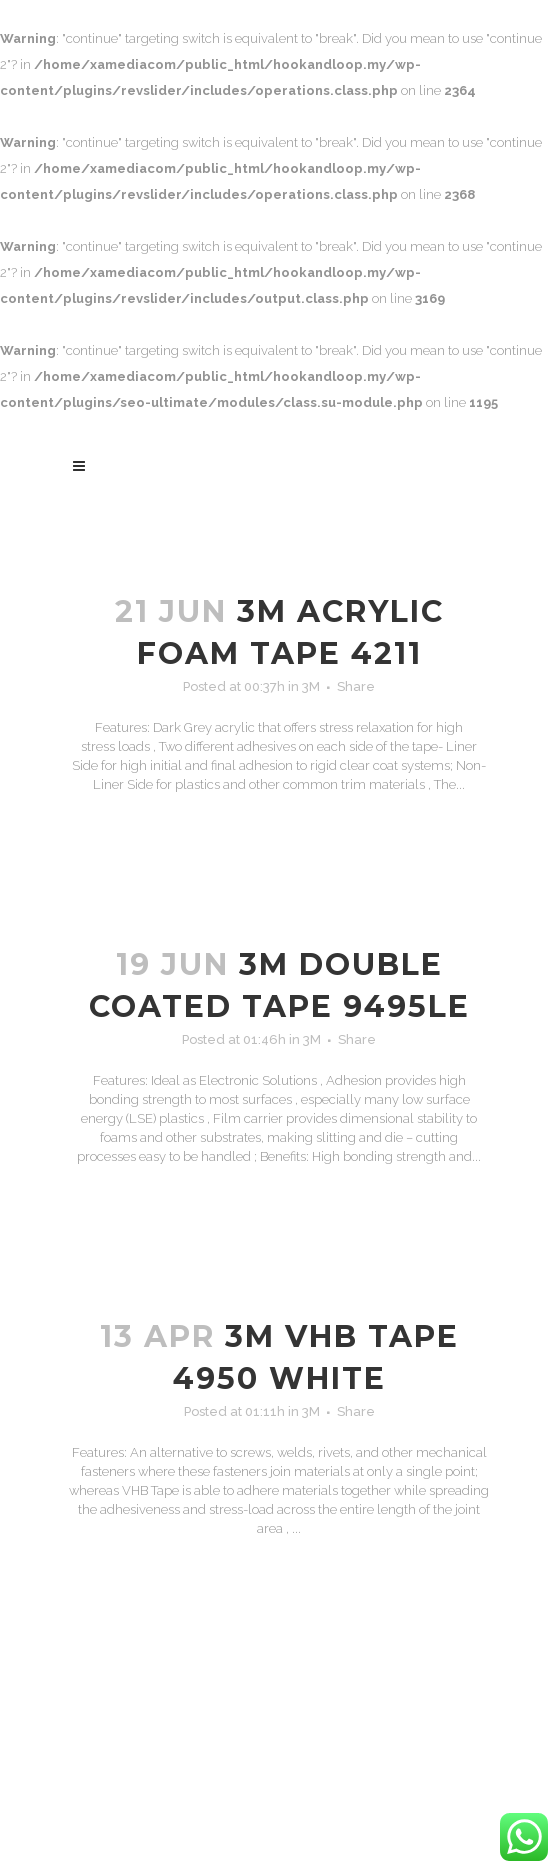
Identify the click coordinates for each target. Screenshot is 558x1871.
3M (311, 686)
